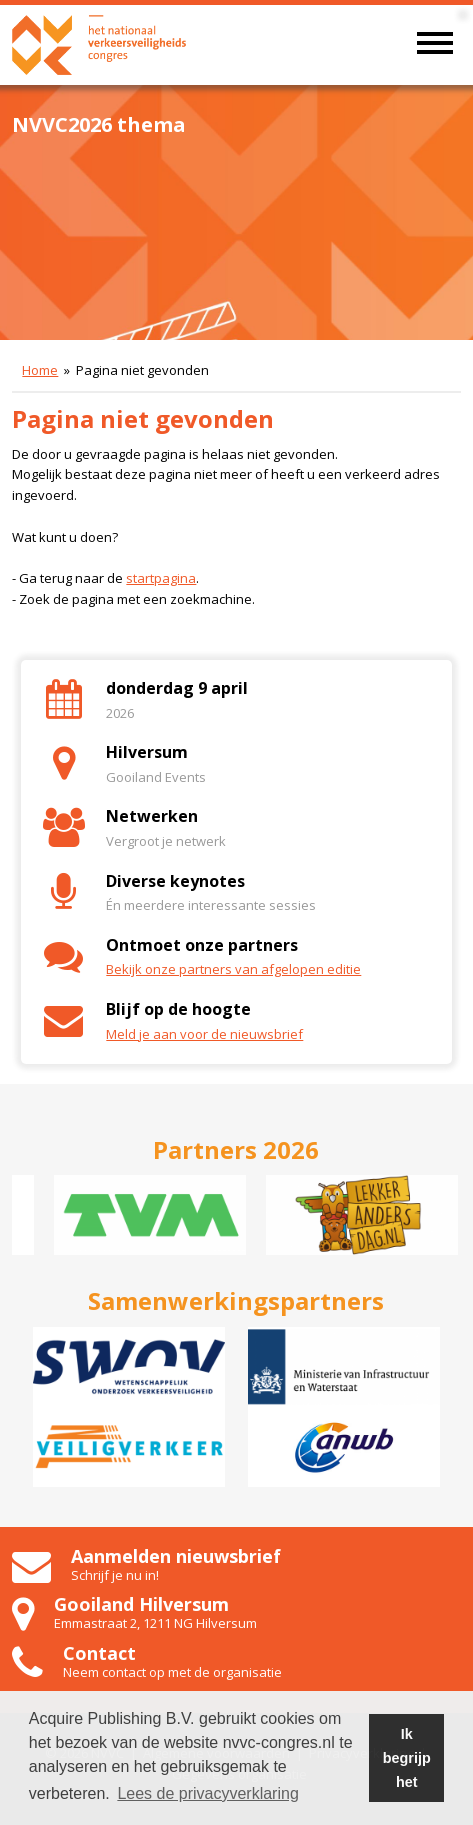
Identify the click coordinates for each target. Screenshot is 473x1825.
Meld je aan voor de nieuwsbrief (204, 1034)
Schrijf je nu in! (115, 1575)
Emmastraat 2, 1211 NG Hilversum (155, 1623)
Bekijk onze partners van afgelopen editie (233, 969)
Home (40, 370)
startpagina (161, 578)
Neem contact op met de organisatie (172, 1672)
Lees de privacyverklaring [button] (207, 1793)
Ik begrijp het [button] (407, 1758)
